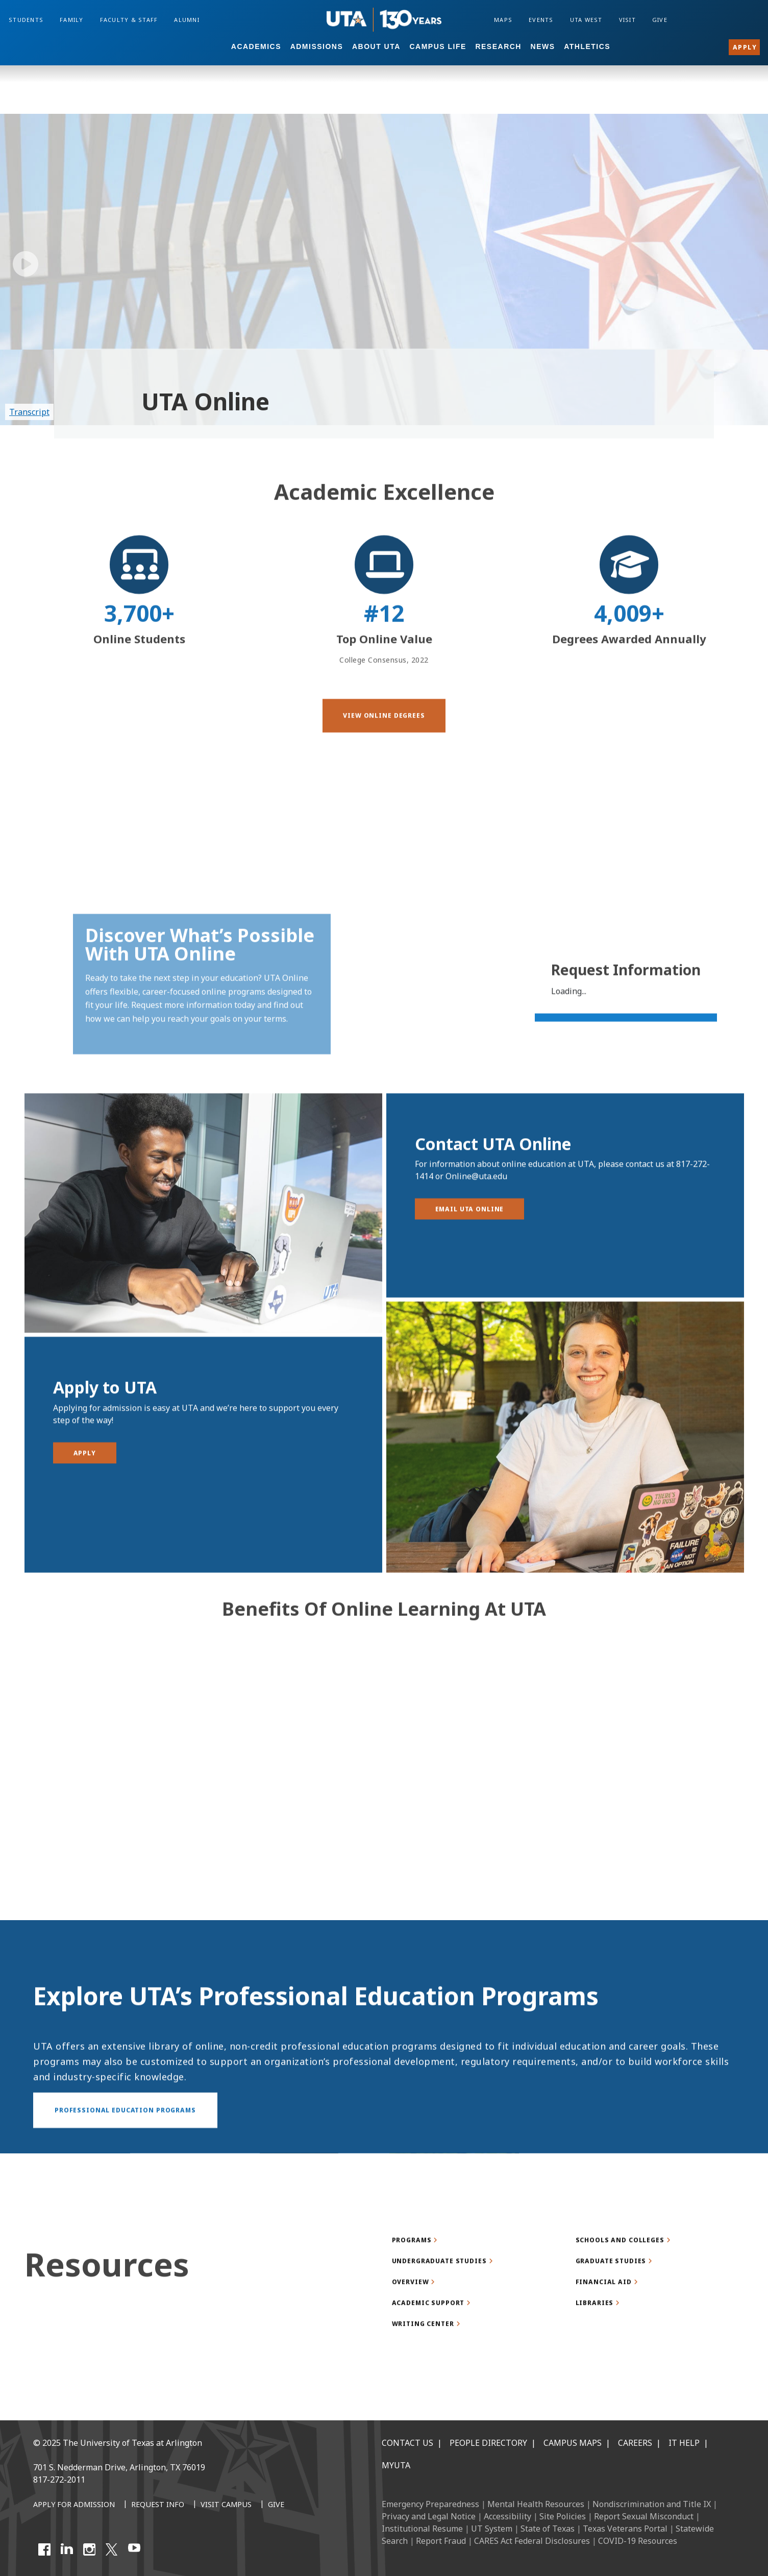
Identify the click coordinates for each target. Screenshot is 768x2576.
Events (541, 19)
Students (26, 19)
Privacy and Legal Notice (429, 2516)
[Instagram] (89, 2549)
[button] (384, 757)
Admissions (316, 46)
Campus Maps (572, 2442)
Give (659, 19)
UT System (491, 2528)
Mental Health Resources (535, 2504)
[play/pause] (25, 263)
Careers (635, 2442)
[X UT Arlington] (112, 2549)
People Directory (488, 2442)
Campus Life (437, 46)
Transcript (29, 412)
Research (498, 46)
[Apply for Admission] (74, 2505)
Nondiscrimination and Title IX (651, 2504)
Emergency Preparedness (430, 2504)
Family (72, 19)
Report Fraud (441, 2540)
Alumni (187, 19)
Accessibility (507, 2516)
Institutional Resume (422, 2528)
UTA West (586, 19)
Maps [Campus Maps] (503, 19)
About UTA (376, 46)
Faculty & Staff (129, 19)
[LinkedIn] (67, 2549)
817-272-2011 (59, 2479)
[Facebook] (44, 2549)
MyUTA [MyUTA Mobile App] (396, 2465)
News (543, 46)
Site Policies (562, 2516)
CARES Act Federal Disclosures (532, 2540)
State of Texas (548, 2528)
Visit (627, 19)
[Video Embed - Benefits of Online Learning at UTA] (384, 1810)
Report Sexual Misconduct (643, 2516)
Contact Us (407, 2442)
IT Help (684, 2442)
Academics (256, 46)
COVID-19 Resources (637, 2540)
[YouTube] (134, 2549)
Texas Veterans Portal (625, 2528)
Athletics (587, 46)
